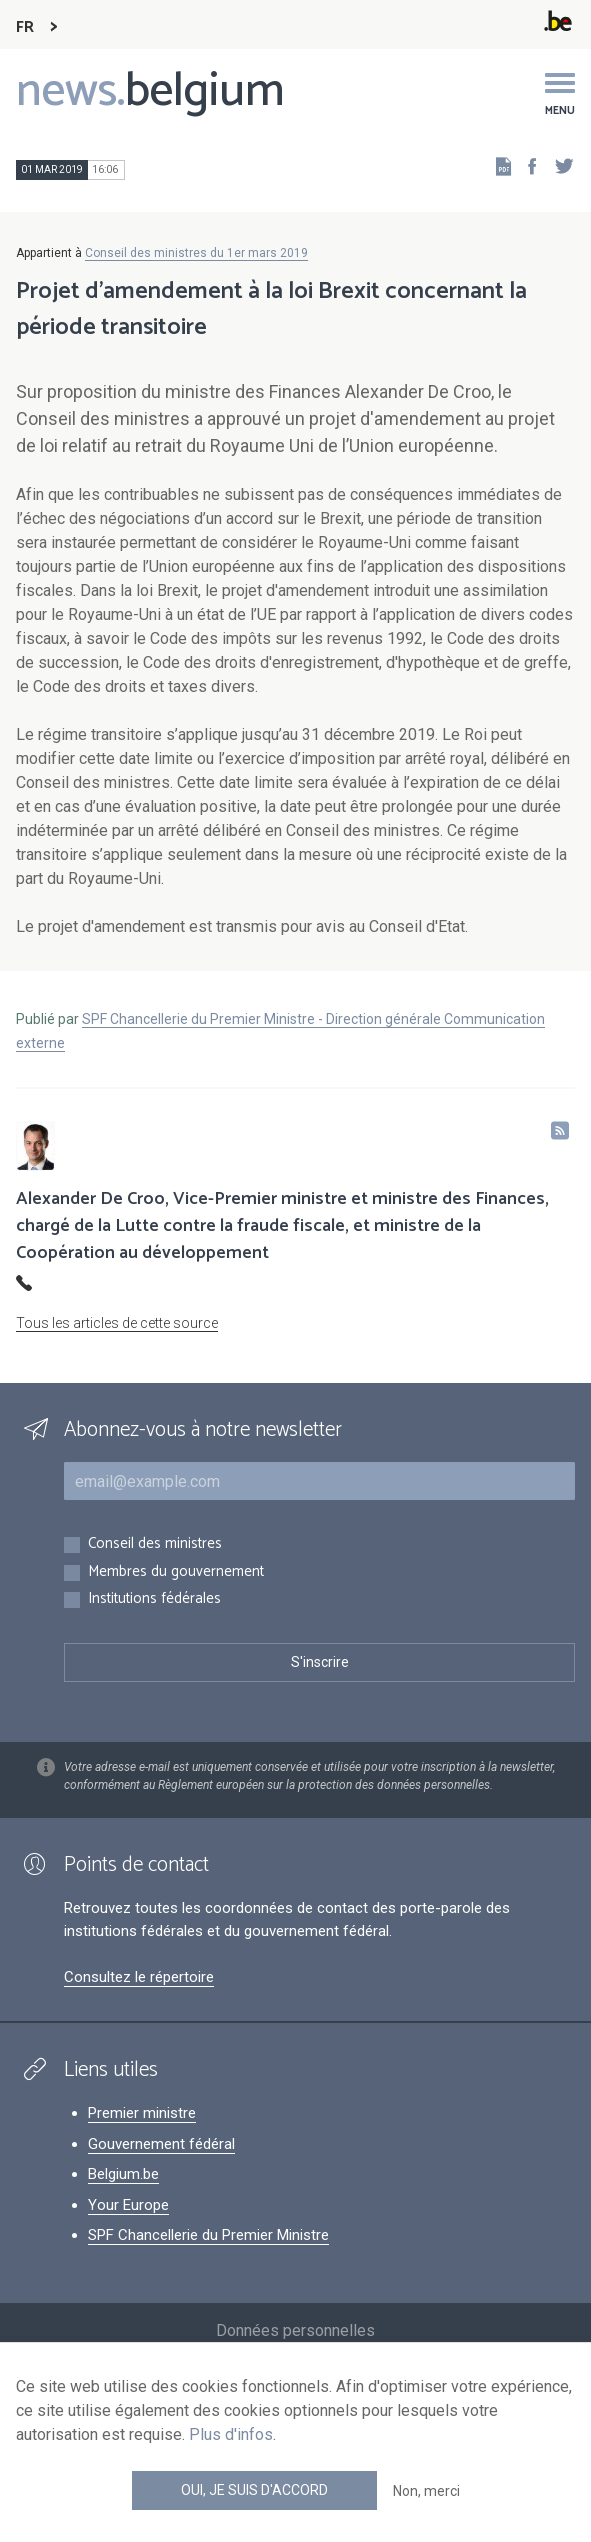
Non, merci (426, 2491)
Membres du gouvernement (176, 1572)
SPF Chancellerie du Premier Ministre (208, 2235)
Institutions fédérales (154, 1599)
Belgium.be (123, 2174)
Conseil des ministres (155, 1544)
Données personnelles (295, 2330)
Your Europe (128, 2205)
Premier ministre (142, 2113)
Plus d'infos (231, 2434)
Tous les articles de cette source (117, 1323)
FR (25, 27)
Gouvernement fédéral (161, 2144)
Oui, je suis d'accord (254, 2490)
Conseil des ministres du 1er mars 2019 (196, 253)
